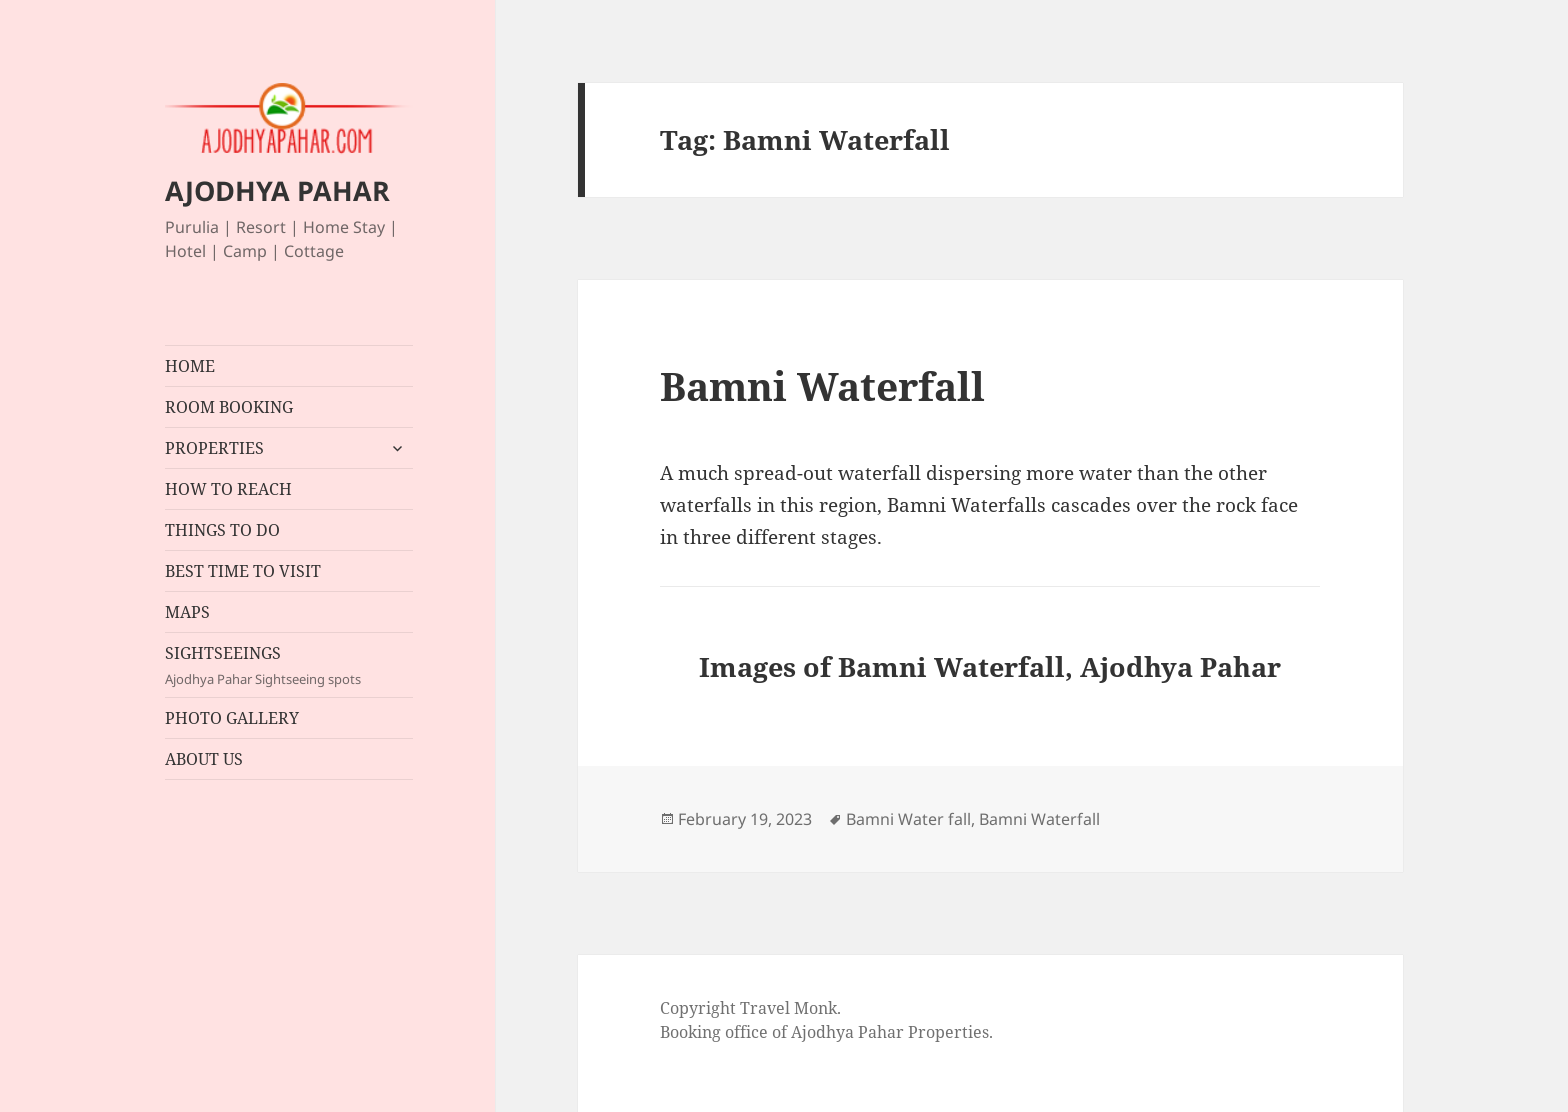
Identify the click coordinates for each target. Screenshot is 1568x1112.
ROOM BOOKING (229, 407)
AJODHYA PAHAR (277, 190)
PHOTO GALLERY (232, 718)
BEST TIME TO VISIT (243, 571)
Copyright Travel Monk (748, 1008)
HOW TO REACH (228, 489)
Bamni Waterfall (822, 385)
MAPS (187, 612)
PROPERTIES (214, 448)
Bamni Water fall (908, 819)
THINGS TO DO (222, 530)
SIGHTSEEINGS (289, 665)
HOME (190, 366)
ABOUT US (204, 759)
